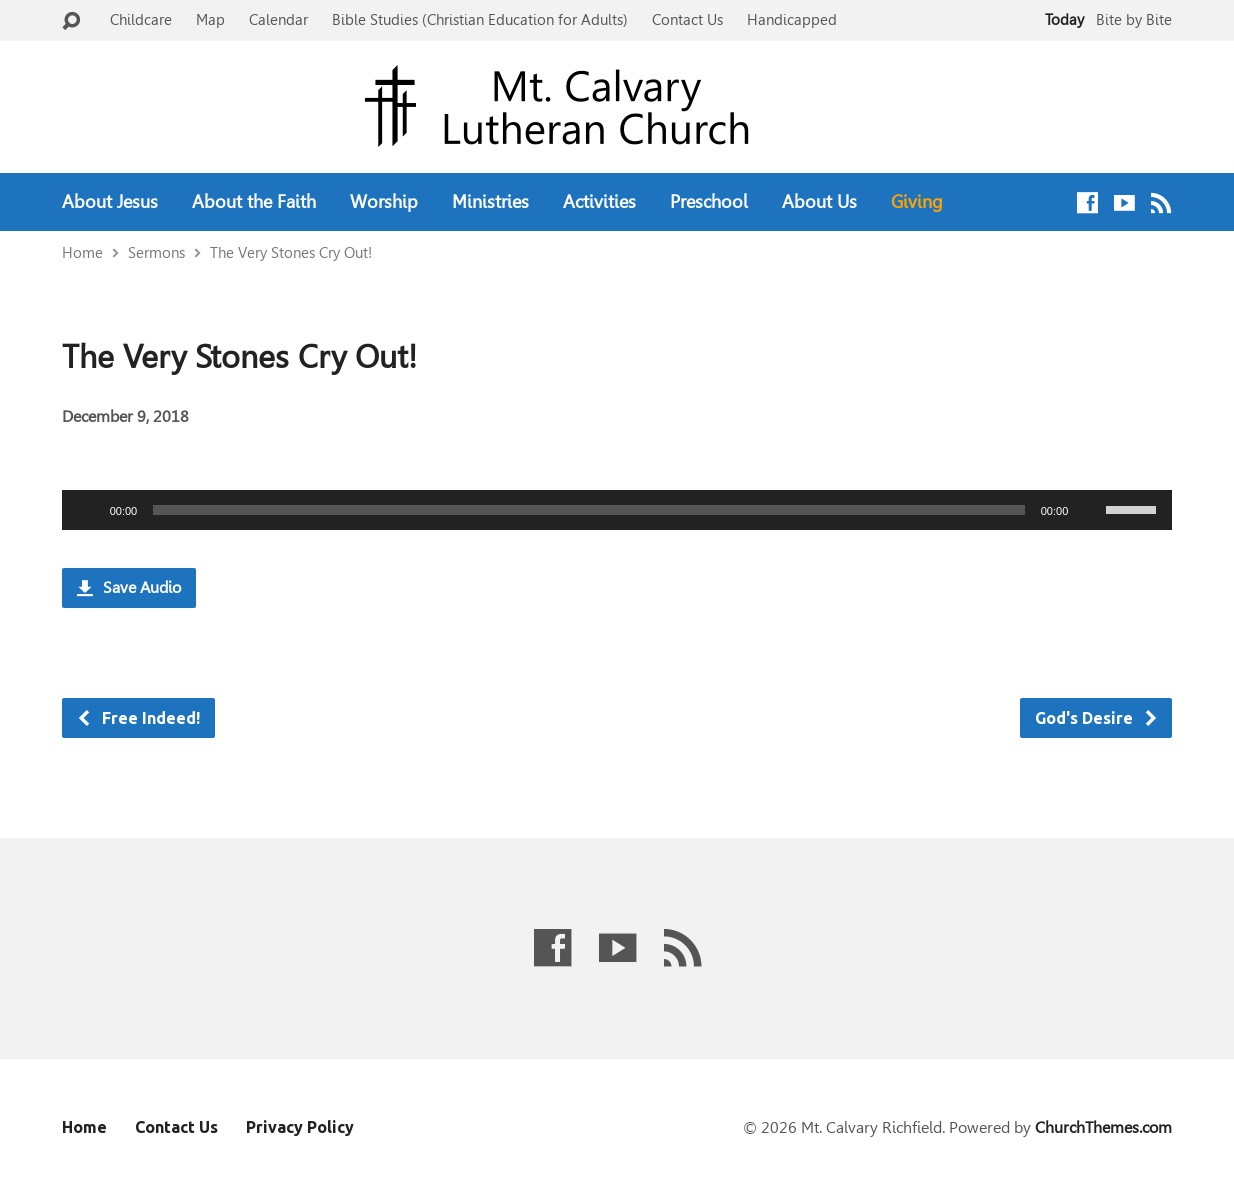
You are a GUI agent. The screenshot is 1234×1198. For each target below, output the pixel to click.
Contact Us (687, 19)
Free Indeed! (138, 718)
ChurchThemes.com (1103, 1127)
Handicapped (792, 19)
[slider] (589, 510)
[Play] (88, 510)
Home (82, 252)
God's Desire (1097, 718)
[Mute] (1090, 510)
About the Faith (254, 202)
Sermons (156, 252)
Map (210, 19)
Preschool (709, 202)
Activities (599, 202)
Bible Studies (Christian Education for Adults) (480, 19)
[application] (617, 510)
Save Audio (129, 587)
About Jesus (110, 202)
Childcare (141, 19)
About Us (819, 202)
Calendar (278, 19)
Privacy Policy (300, 1127)
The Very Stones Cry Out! (291, 252)
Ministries (490, 202)
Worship (384, 202)
